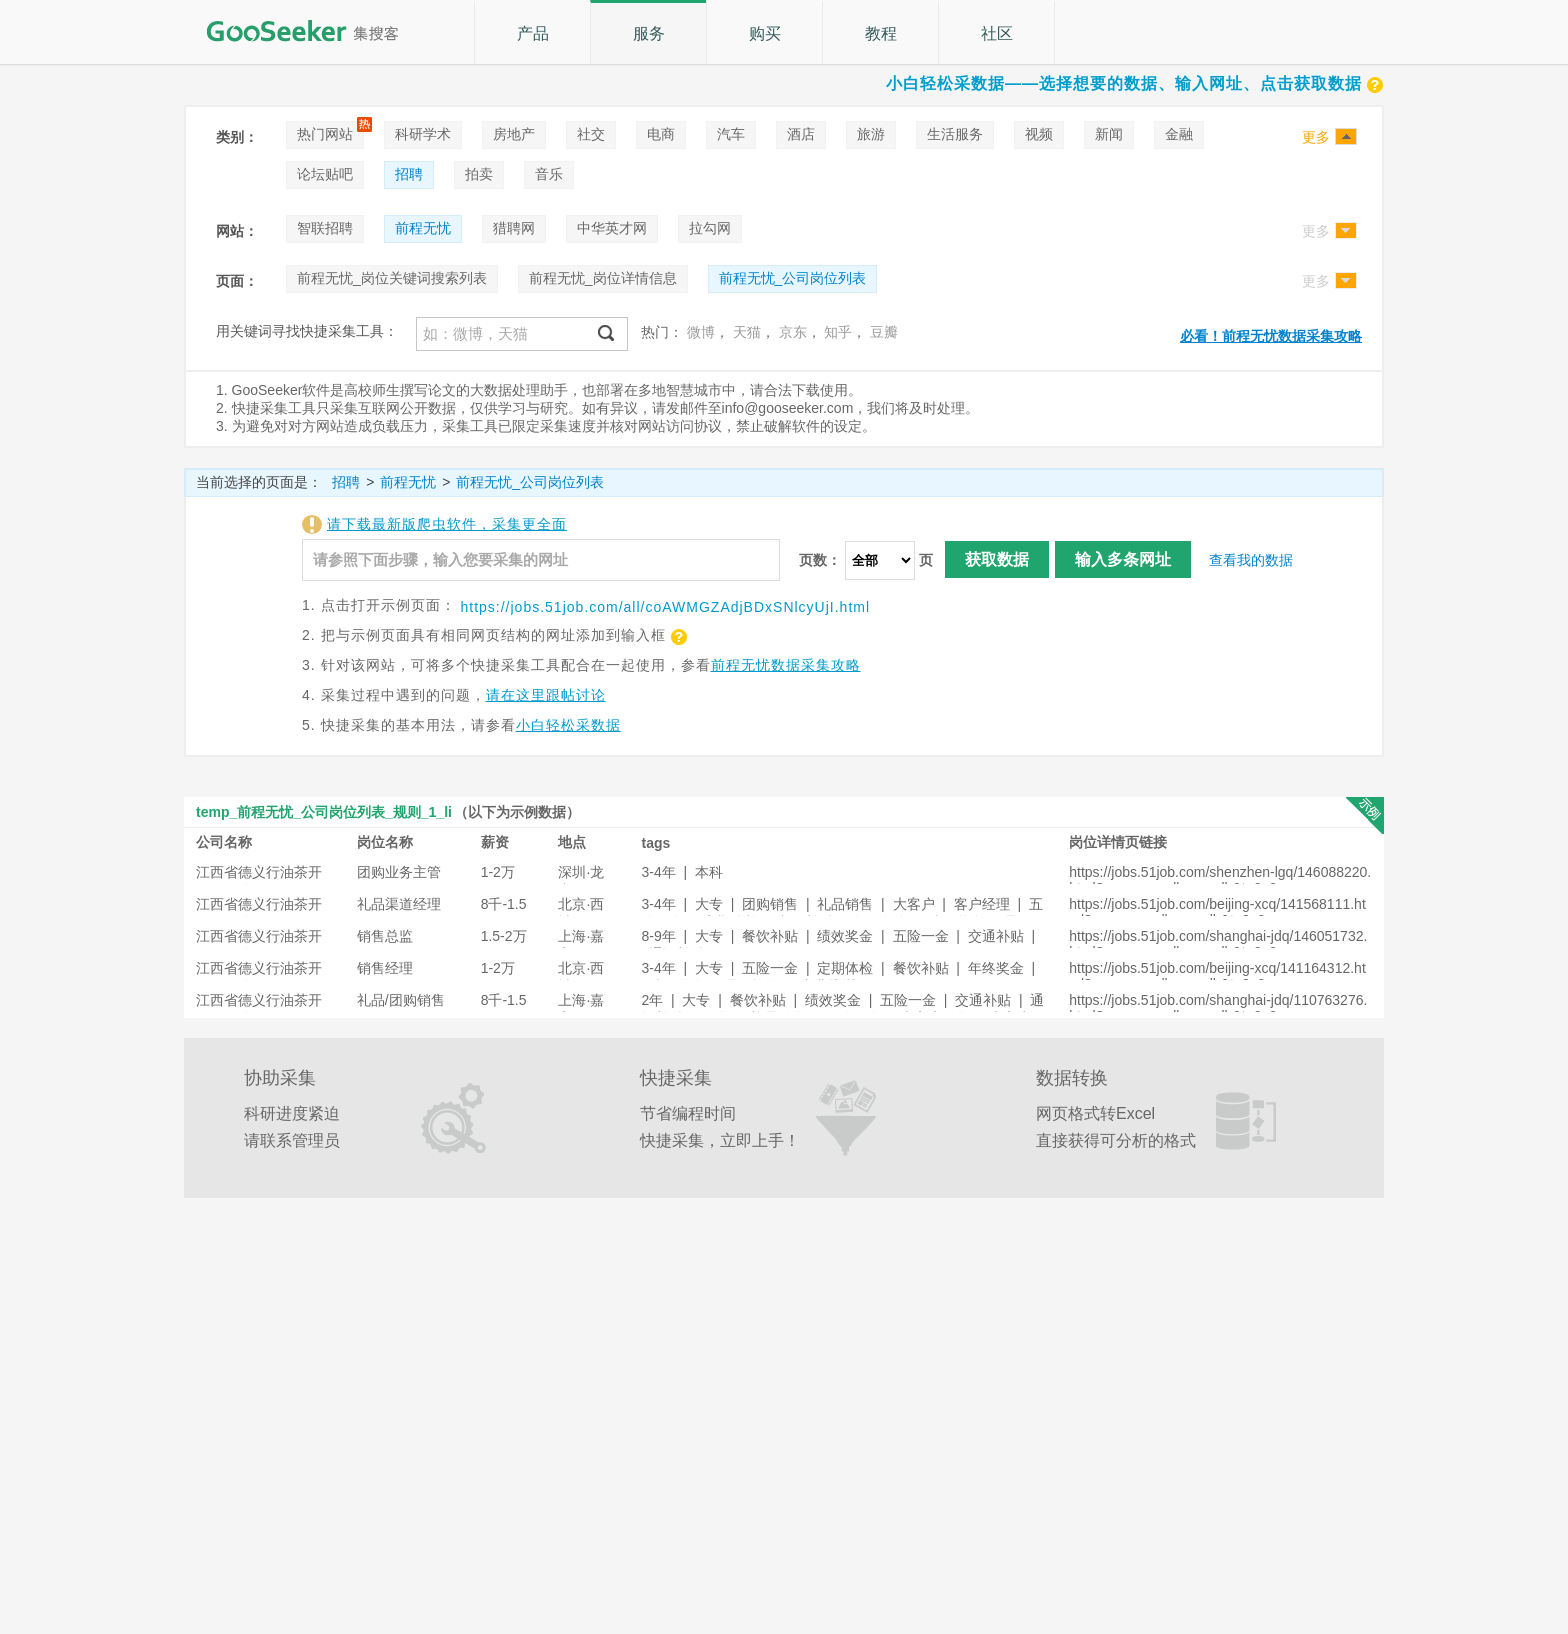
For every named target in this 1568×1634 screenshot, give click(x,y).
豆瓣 (884, 332)
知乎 (838, 332)
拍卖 (479, 174)
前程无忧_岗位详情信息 (603, 278)
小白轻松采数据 (568, 725)
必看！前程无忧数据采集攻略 (1271, 336)
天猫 (747, 332)
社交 (591, 134)
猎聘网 (514, 228)
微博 (701, 332)
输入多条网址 (1123, 559)
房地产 (514, 134)
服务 (649, 33)
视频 (1039, 134)
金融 (1179, 134)
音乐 (549, 174)
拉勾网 (710, 228)
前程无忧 (423, 228)
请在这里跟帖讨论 (546, 695)
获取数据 (997, 559)
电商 (661, 134)
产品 (533, 33)
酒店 (801, 134)
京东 (793, 332)
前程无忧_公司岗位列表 (793, 278)
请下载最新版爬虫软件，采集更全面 (447, 524)
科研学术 (423, 134)
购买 (765, 33)
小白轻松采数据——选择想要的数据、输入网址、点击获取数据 (1135, 83)
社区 (997, 33)
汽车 (731, 134)
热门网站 (325, 134)
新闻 (1109, 134)
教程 (881, 33)
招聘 (409, 174)
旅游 (871, 134)
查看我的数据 (1251, 560)
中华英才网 (612, 228)
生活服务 (955, 134)
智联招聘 (325, 228)
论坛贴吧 (325, 174)
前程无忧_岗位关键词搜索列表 (392, 278)
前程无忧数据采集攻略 (786, 665)
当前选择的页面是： (259, 482)
